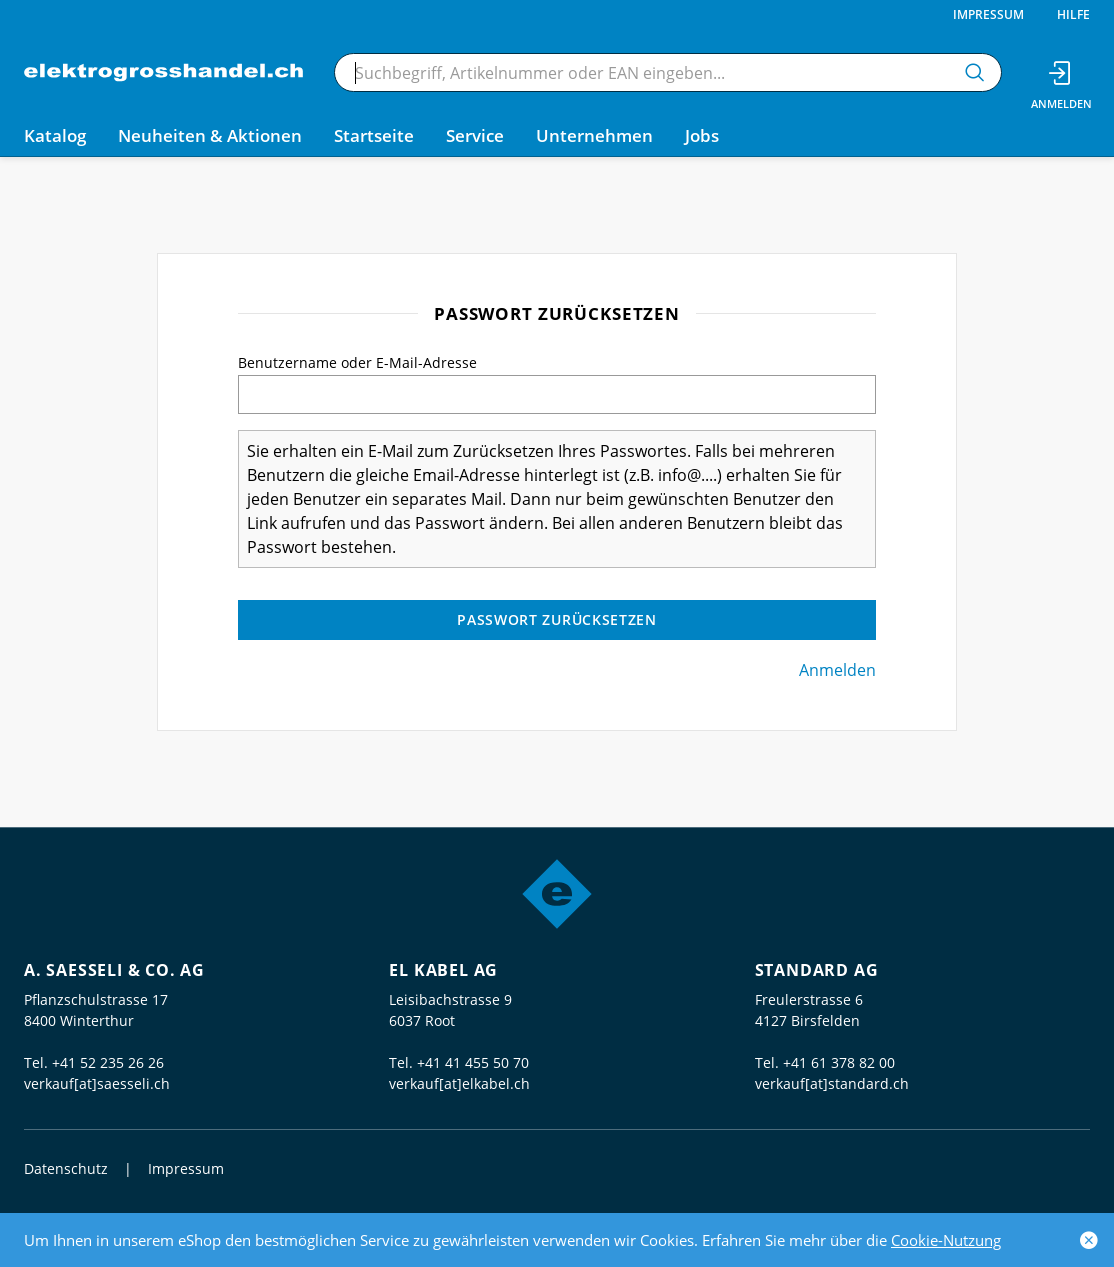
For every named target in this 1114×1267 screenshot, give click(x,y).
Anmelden (837, 670)
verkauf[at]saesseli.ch (97, 1083)
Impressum (988, 14)
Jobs (702, 135)
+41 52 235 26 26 (108, 1062)
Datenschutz (66, 1168)
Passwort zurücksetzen (557, 619)
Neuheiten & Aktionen (210, 135)
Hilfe (1073, 14)
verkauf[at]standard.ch (832, 1083)
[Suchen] (975, 72)
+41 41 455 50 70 (473, 1062)
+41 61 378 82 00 (839, 1062)
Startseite (374, 135)
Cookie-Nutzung (946, 1240)
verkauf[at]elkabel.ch (459, 1083)
